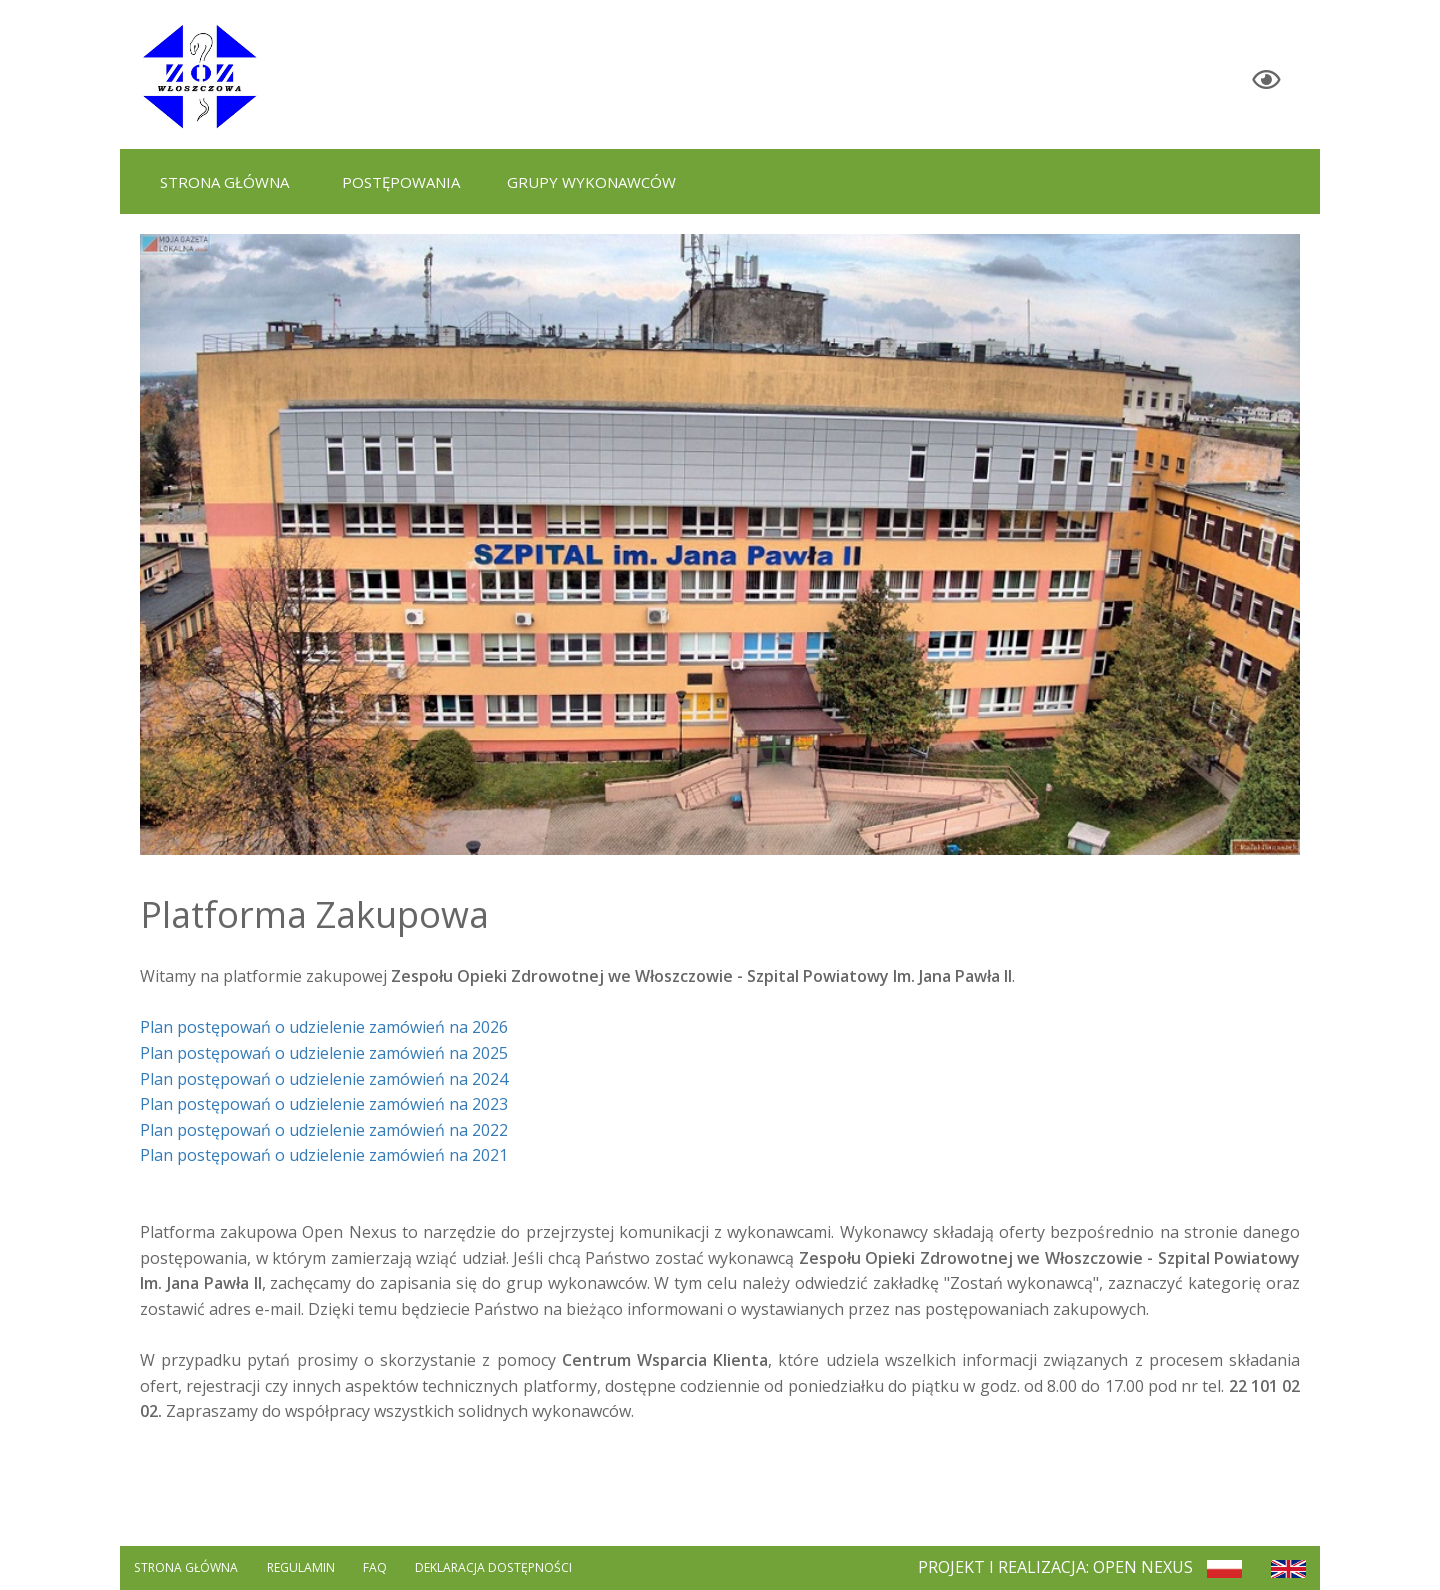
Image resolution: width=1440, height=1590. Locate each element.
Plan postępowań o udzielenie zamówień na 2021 (324, 1155)
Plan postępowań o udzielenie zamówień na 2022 (324, 1130)
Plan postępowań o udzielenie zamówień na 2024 (324, 1079)
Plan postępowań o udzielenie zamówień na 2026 (324, 1027)
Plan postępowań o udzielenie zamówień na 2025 (324, 1053)
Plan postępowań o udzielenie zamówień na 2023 (324, 1104)
